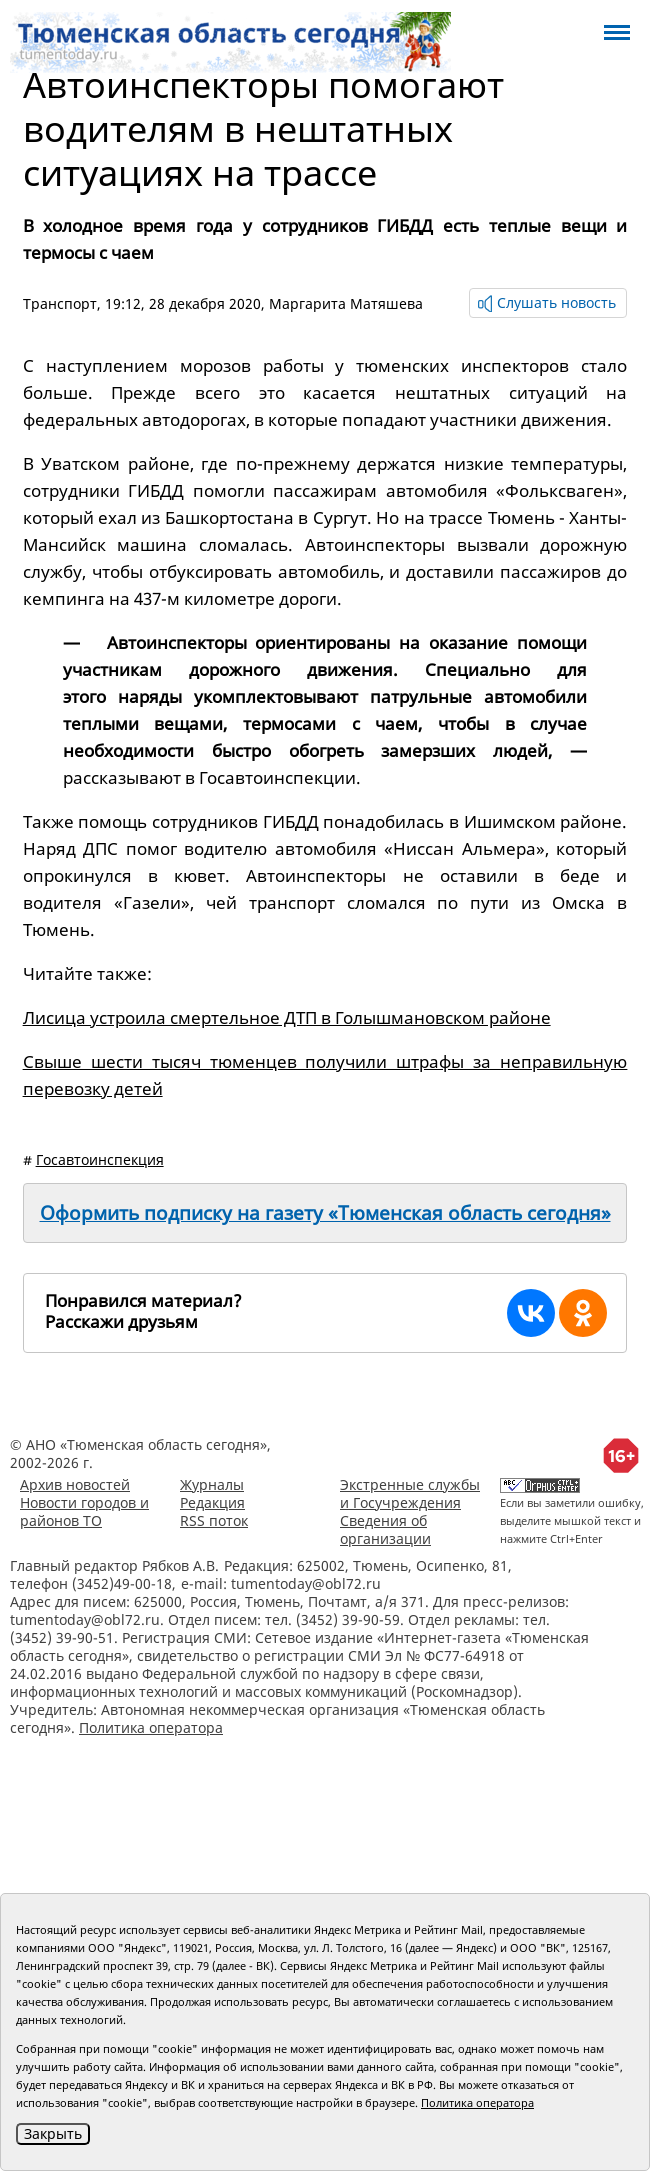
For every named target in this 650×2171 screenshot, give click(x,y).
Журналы (212, 1484)
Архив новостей (75, 1484)
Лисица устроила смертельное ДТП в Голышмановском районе (287, 1017)
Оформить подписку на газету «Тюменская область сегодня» (325, 1213)
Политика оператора (151, 1727)
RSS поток (214, 1520)
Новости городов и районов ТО (84, 1511)
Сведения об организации (385, 1529)
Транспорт (60, 303)
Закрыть (53, 2133)
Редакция (212, 1502)
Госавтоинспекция (100, 1159)
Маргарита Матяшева (346, 303)
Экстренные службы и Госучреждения (410, 1493)
